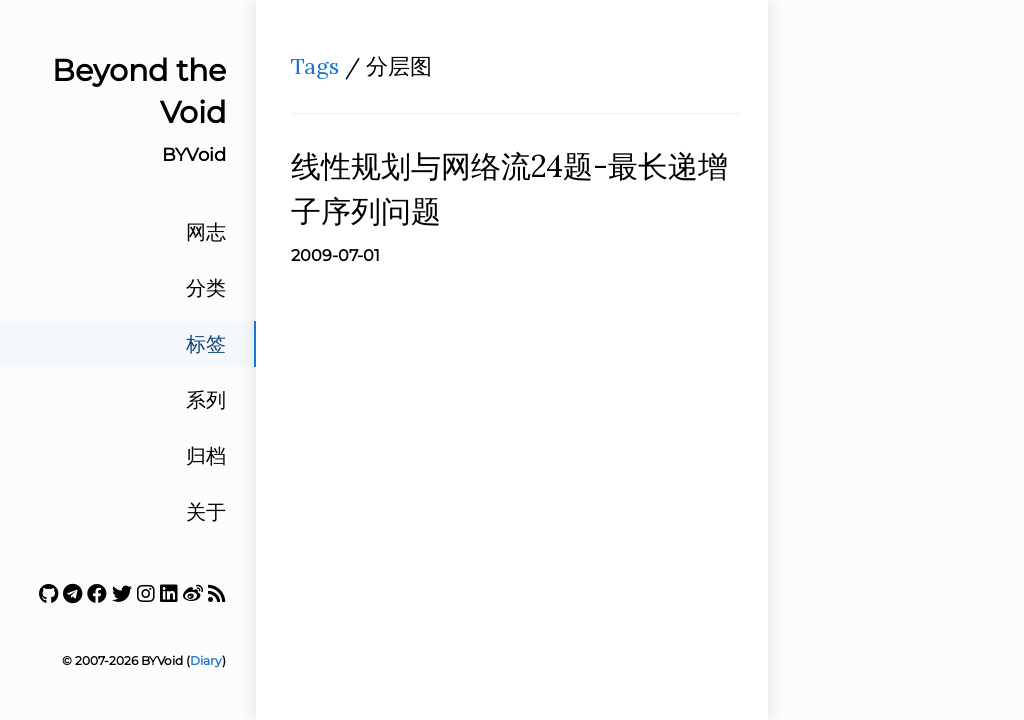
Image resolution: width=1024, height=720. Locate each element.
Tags (315, 66)
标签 (206, 344)
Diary (206, 660)
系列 (206, 400)
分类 (206, 288)
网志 (206, 232)
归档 (206, 456)
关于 (206, 512)
